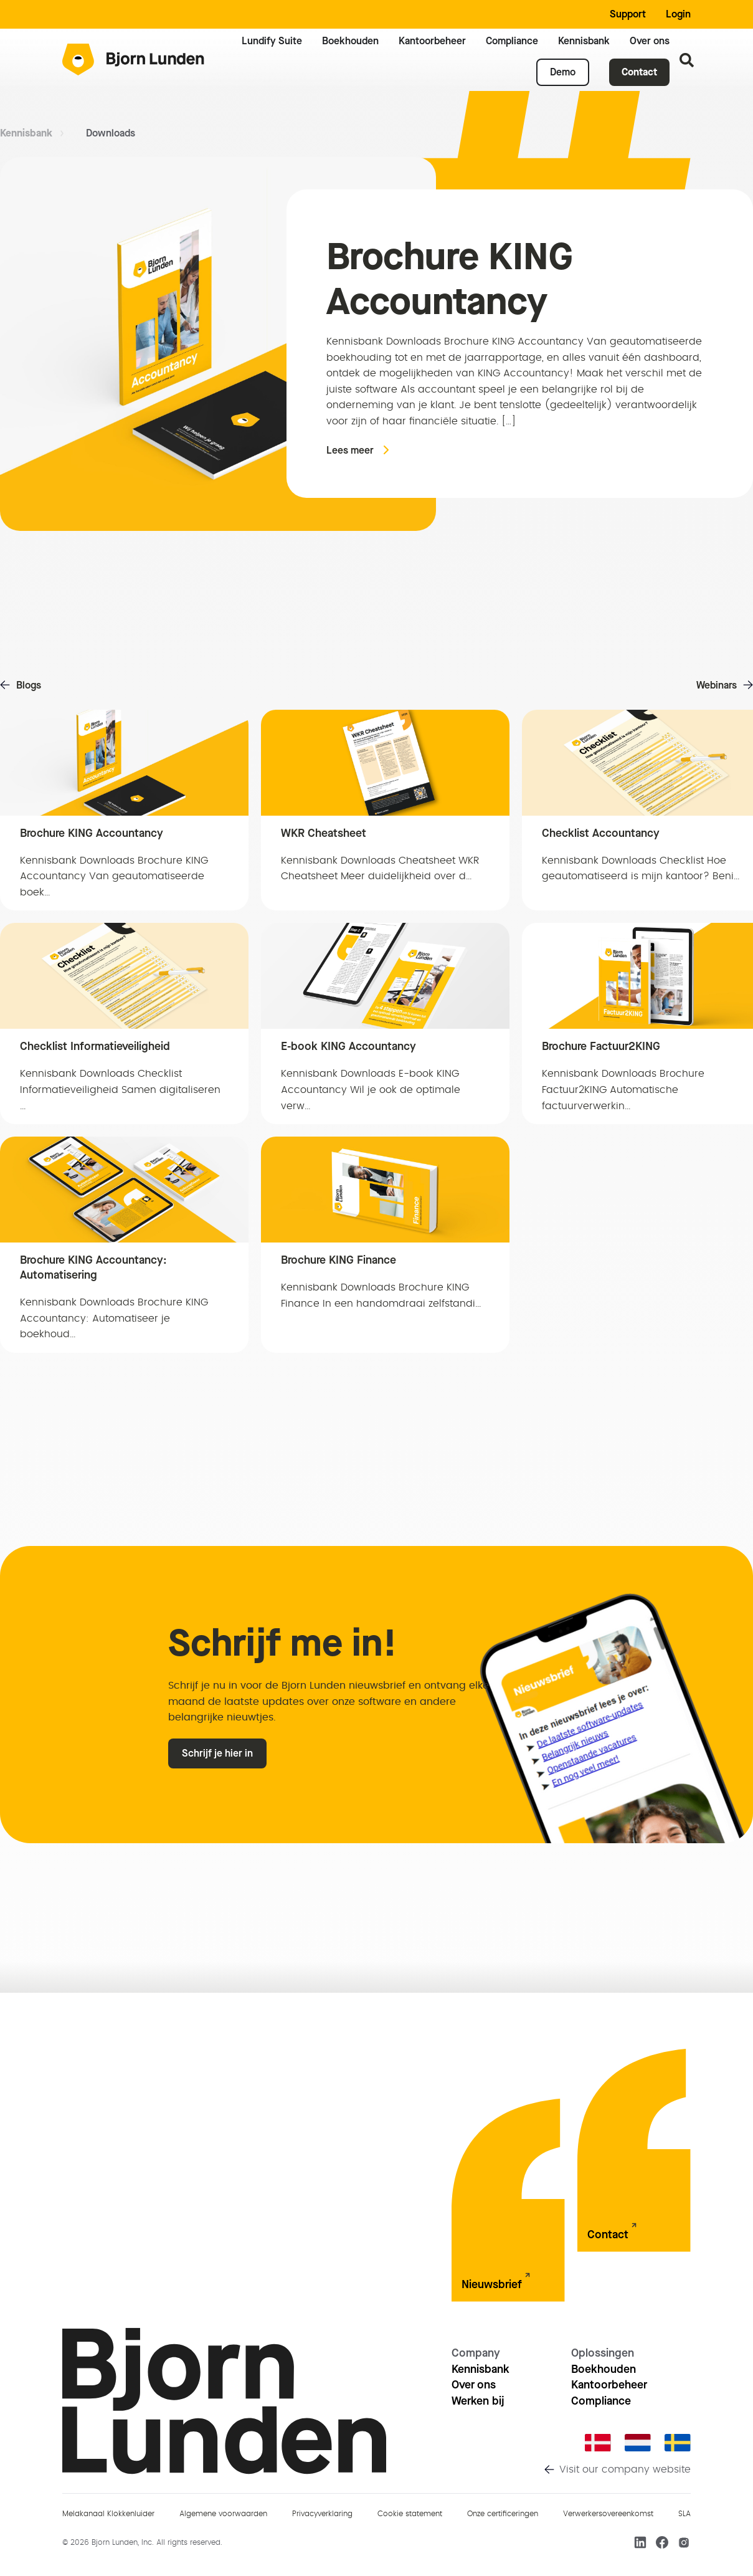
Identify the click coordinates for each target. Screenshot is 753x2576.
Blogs (28, 685)
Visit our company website (625, 2469)
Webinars (716, 685)
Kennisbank (26, 133)
